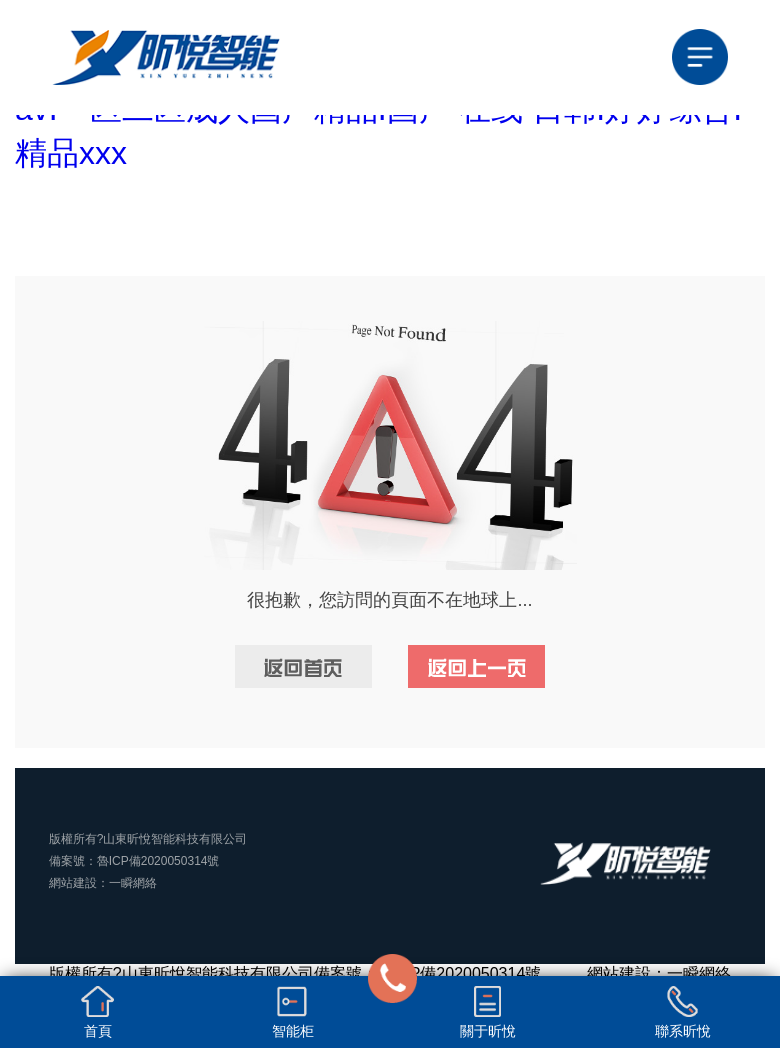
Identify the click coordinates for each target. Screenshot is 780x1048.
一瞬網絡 (133, 883)
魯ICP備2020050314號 (158, 861)
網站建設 (73, 883)
